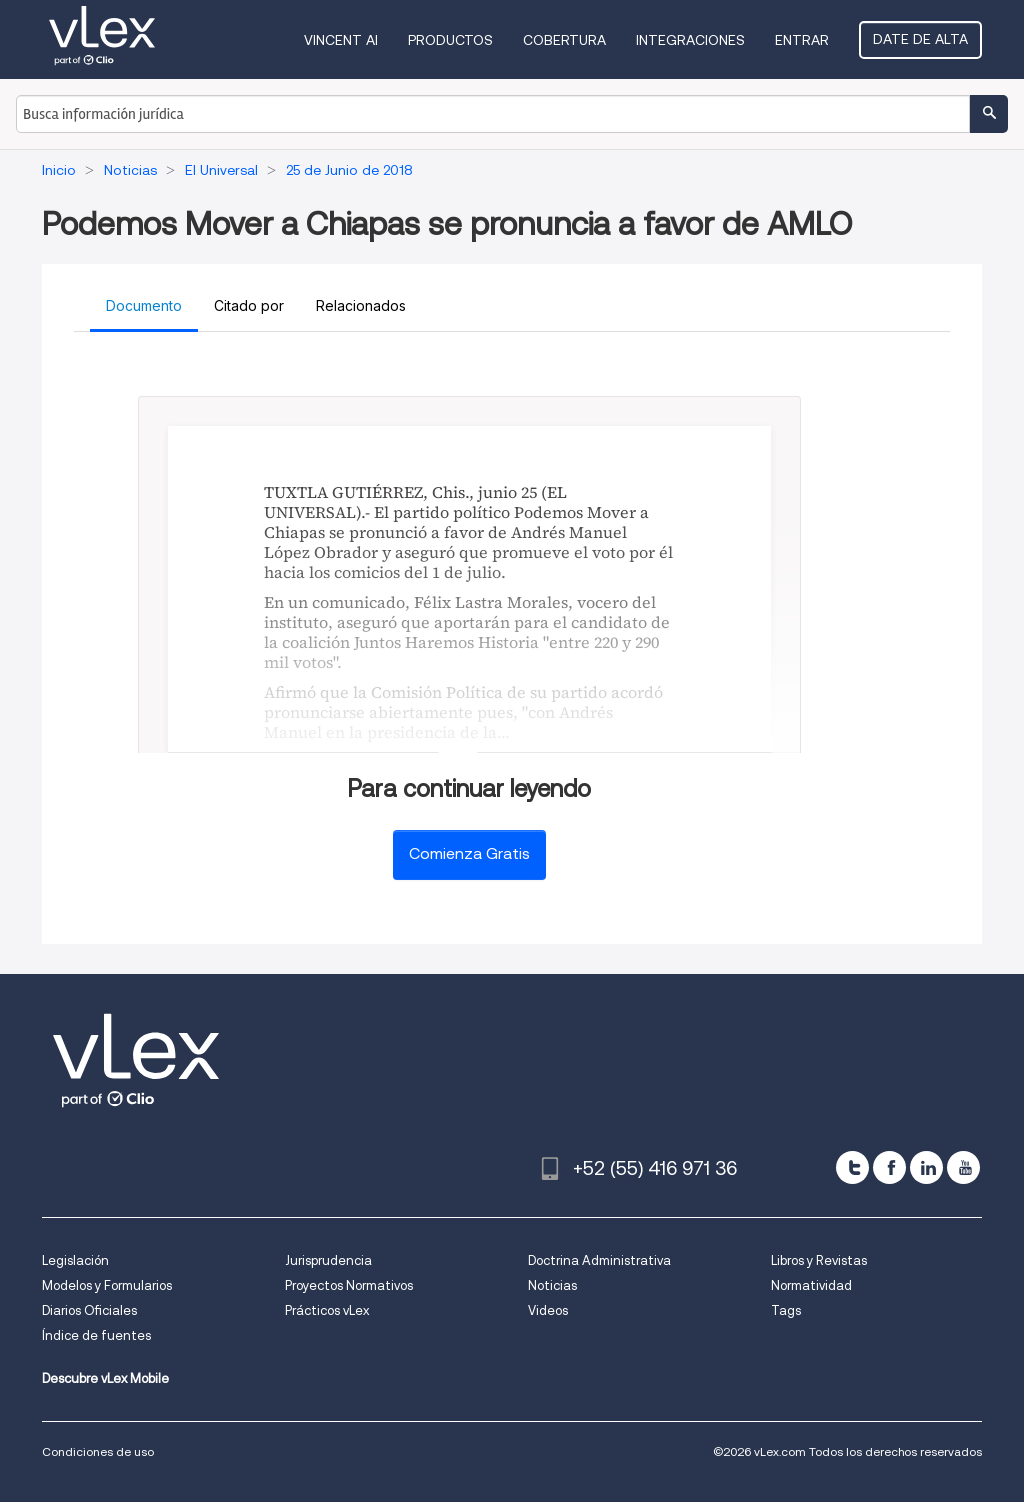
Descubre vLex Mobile (105, 1378)
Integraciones (690, 40)
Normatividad (811, 1285)
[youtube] (963, 1167)
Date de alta (920, 39)
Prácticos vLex (327, 1310)
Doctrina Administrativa (599, 1260)
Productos (450, 40)
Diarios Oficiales (89, 1310)
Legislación (75, 1260)
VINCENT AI (341, 40)
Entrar (802, 40)
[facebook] (889, 1167)
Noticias (552, 1285)
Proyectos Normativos (349, 1285)
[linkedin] (926, 1167)
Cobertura (564, 40)
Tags (786, 1310)
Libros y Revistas (819, 1260)
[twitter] (852, 1167)
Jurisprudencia (328, 1260)
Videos (548, 1310)
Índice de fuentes (96, 1335)
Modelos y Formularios (107, 1285)
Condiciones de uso (98, 1451)
